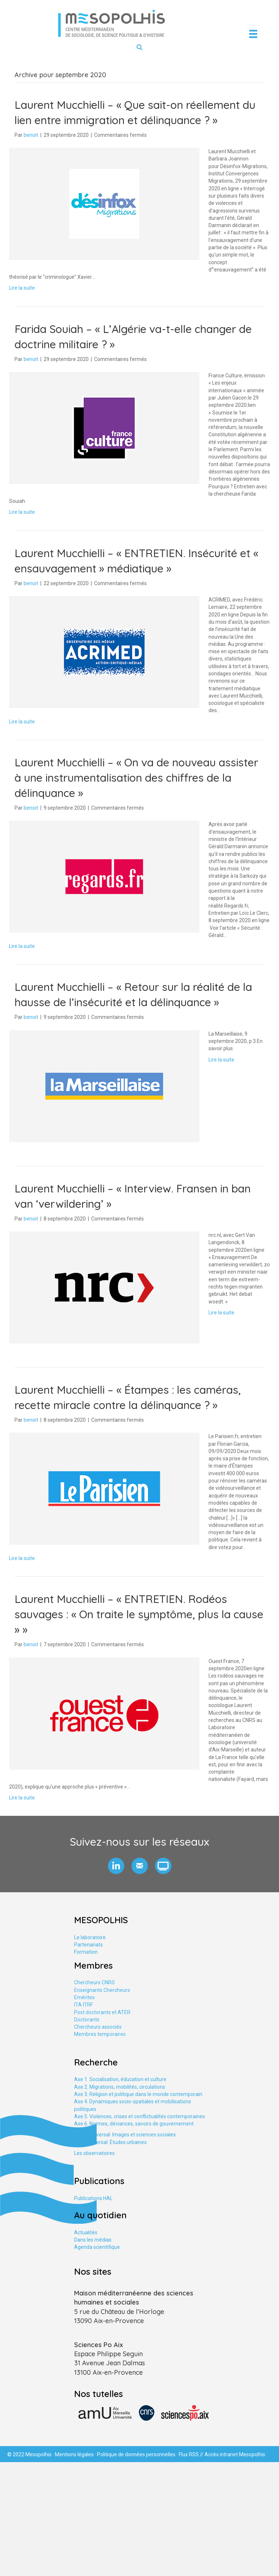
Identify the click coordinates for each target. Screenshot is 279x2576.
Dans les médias (93, 2240)
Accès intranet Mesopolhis (235, 2454)
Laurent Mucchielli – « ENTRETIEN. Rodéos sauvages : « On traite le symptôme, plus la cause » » (139, 1614)
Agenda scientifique (97, 2247)
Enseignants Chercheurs (102, 1990)
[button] (116, 1866)
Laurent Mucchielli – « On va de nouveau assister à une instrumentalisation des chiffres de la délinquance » (136, 777)
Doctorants (87, 2020)
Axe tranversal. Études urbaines (110, 2142)
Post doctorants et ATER (102, 2012)
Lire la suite (22, 288)
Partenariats (88, 1945)
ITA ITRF (83, 2005)
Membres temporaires (100, 2034)
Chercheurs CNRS (94, 1982)
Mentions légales (74, 2454)
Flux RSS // (192, 2454)
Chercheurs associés (98, 2027)
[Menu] (253, 33)
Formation (86, 1952)
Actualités (85, 2232)
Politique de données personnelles (136, 2454)
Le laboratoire (90, 1937)
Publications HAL (93, 2198)
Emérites (84, 1997)
